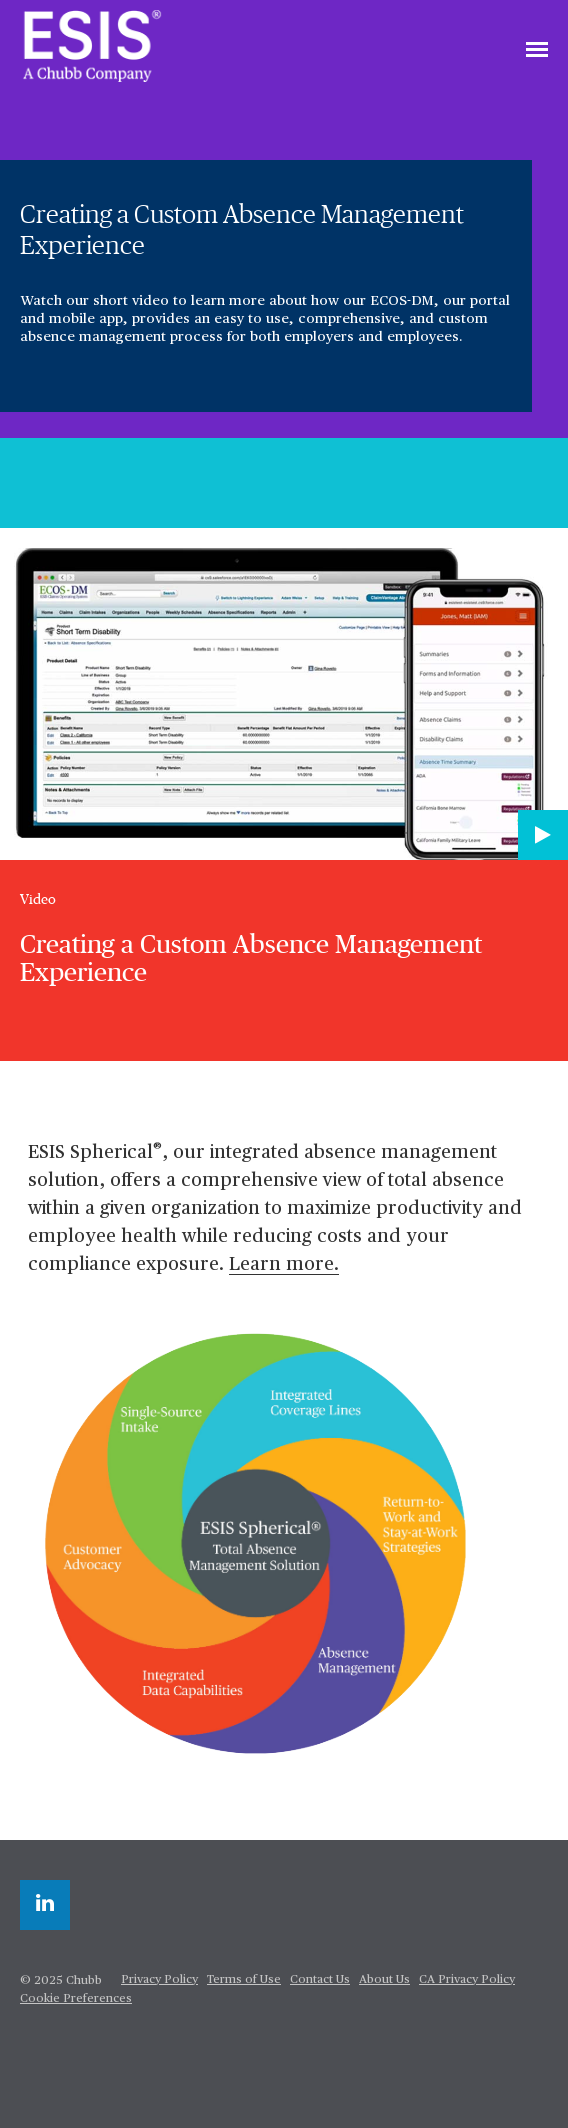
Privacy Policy (159, 1980)
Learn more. (284, 1264)
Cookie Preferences (76, 1999)
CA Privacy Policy (467, 1980)
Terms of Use (244, 1980)
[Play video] (543, 835)
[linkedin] (45, 1905)
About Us (384, 1980)
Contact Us (320, 1980)
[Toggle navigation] (537, 51)
